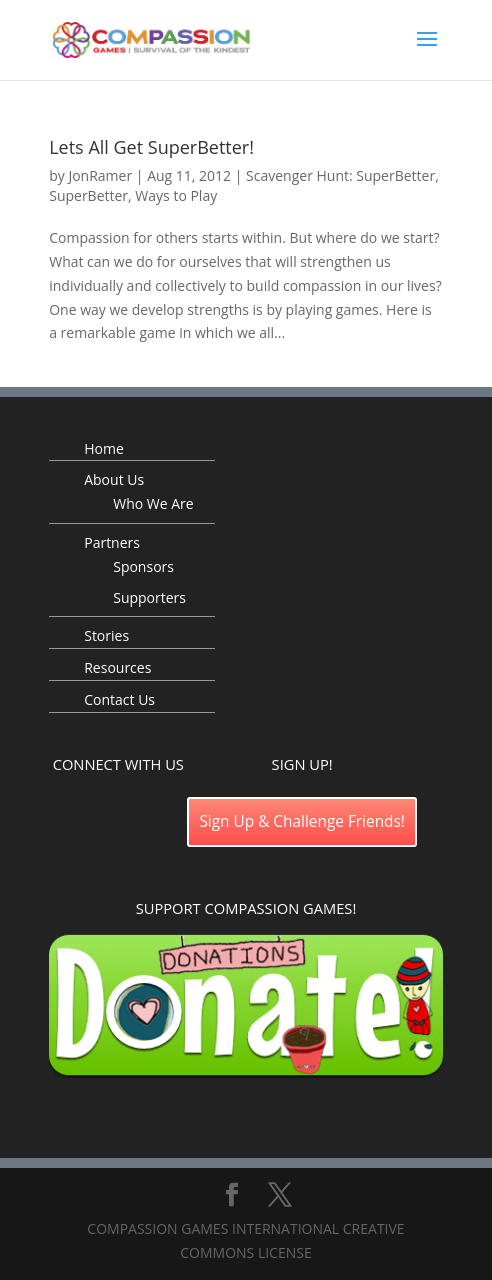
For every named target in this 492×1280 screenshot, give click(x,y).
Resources (117, 667)
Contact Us (119, 699)
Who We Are (153, 503)
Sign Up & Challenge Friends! (302, 821)
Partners (112, 542)
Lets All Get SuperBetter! (151, 147)
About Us (114, 479)
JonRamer (100, 175)
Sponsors (143, 566)
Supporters (149, 597)
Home (104, 448)
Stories (106, 635)
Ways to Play (176, 195)
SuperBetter (88, 195)
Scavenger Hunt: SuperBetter (340, 175)
